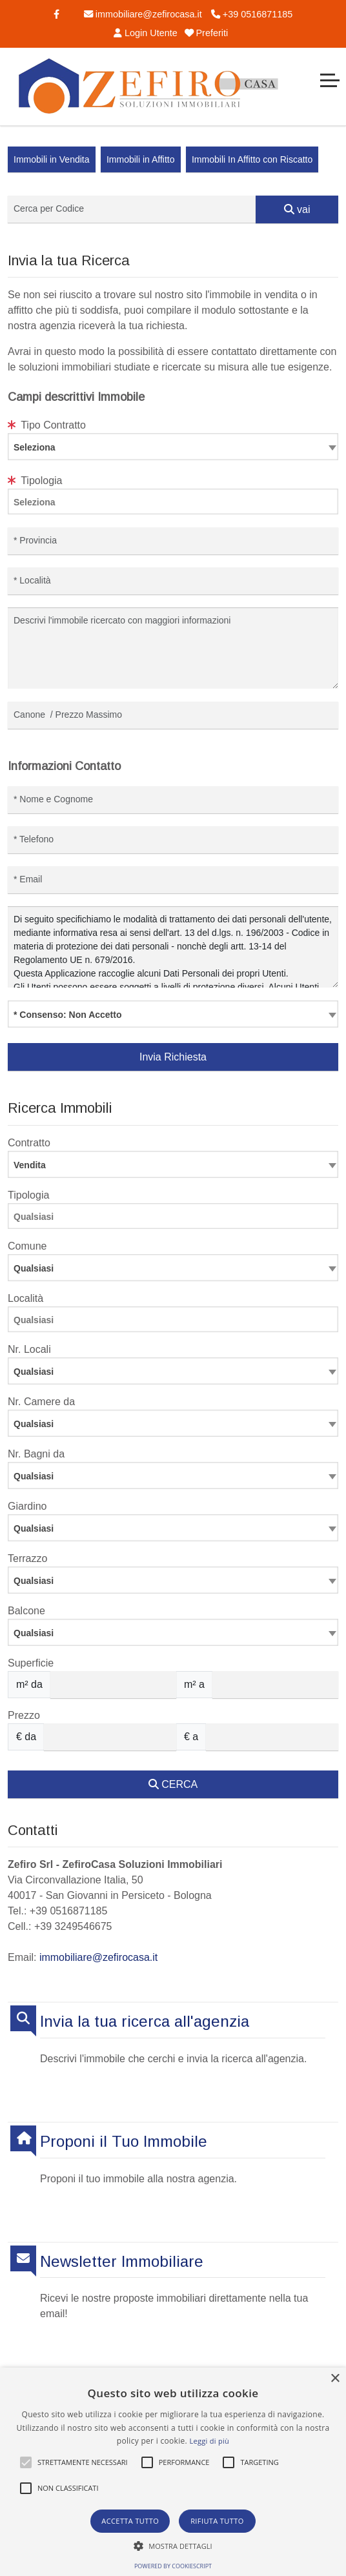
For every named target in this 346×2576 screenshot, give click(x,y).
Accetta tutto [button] (130, 2521)
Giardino (27, 1506)
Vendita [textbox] (30, 1165)
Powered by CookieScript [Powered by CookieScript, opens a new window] (173, 2566)
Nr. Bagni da (36, 1453)
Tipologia (35, 480)
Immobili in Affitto (141, 159)
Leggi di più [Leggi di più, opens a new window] (209, 2441)
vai (297, 209)
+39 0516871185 (251, 14)
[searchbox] (176, 504)
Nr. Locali (29, 1349)
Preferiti (207, 33)
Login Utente (144, 33)
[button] (26, 2462)
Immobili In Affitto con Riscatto (252, 159)
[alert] (173, 2472)
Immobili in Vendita (52, 159)
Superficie (31, 1663)
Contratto (29, 1142)
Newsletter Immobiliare (121, 2261)
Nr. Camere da (41, 1401)
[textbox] (173, 447)
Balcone (26, 1610)
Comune (27, 1246)
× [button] (335, 2379)
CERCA (173, 1784)
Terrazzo (27, 1558)
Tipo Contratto (47, 425)
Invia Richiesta (173, 1056)
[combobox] (173, 446)
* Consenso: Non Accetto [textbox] (68, 1014)
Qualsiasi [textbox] (34, 1371)
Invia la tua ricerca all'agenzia (144, 2021)
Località (25, 1298)
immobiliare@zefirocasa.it (143, 14)
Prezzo (24, 1715)
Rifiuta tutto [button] (216, 2521)
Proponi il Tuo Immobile (123, 2141)
